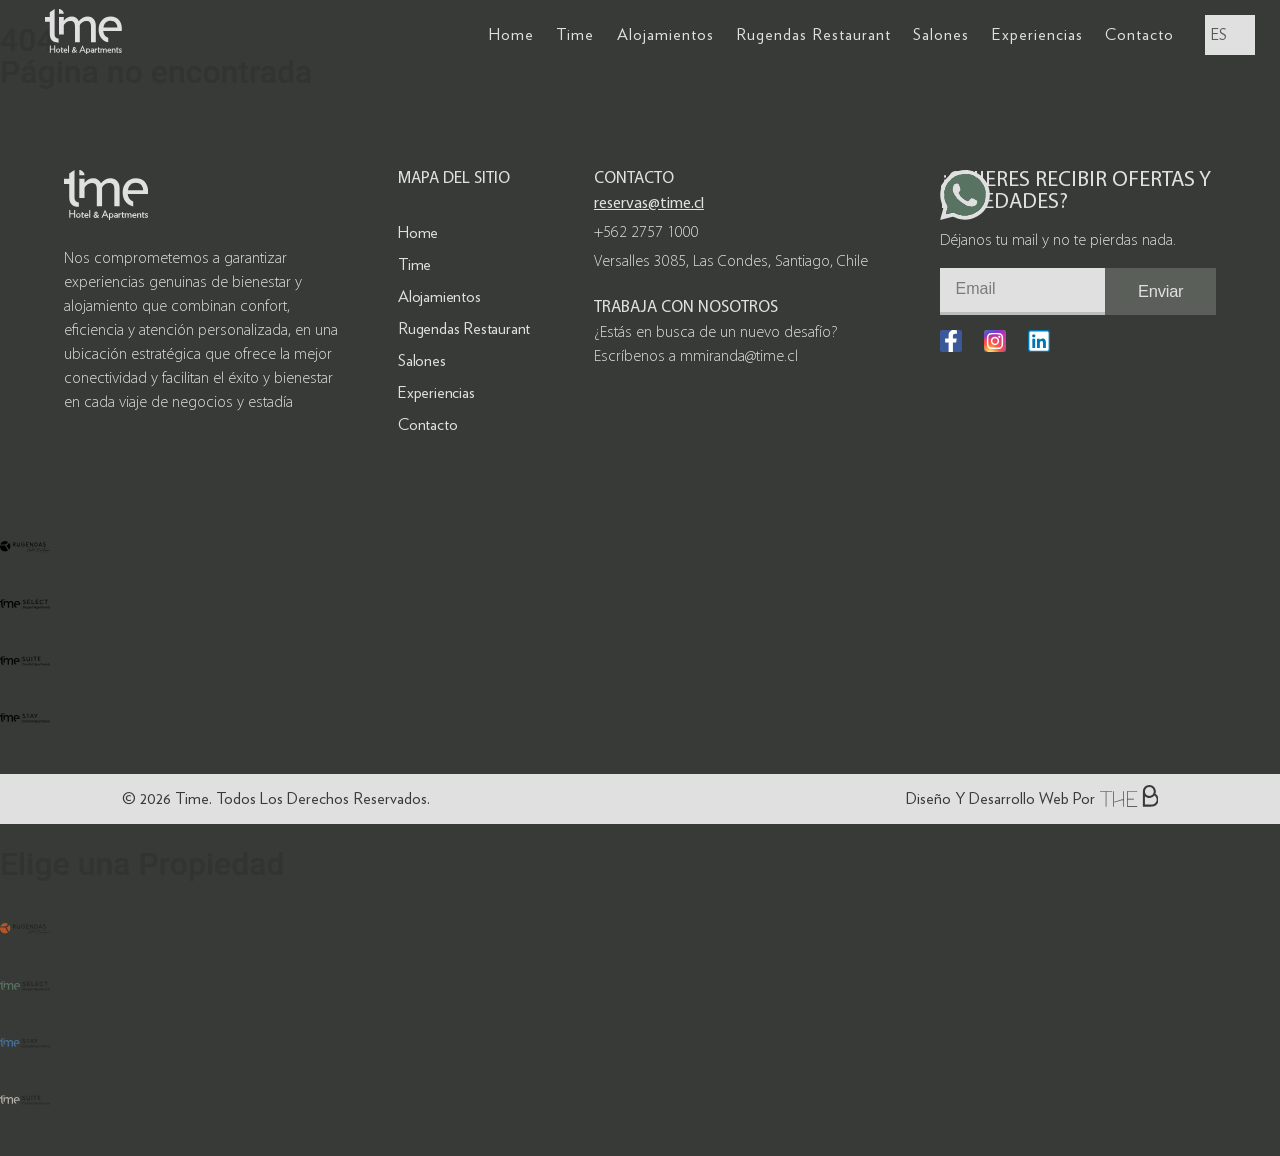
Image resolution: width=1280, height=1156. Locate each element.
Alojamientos (665, 34)
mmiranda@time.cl (739, 357)
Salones (941, 34)
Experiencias (1037, 34)
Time (575, 34)
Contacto (1139, 34)
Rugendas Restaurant (813, 34)
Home (511, 34)
